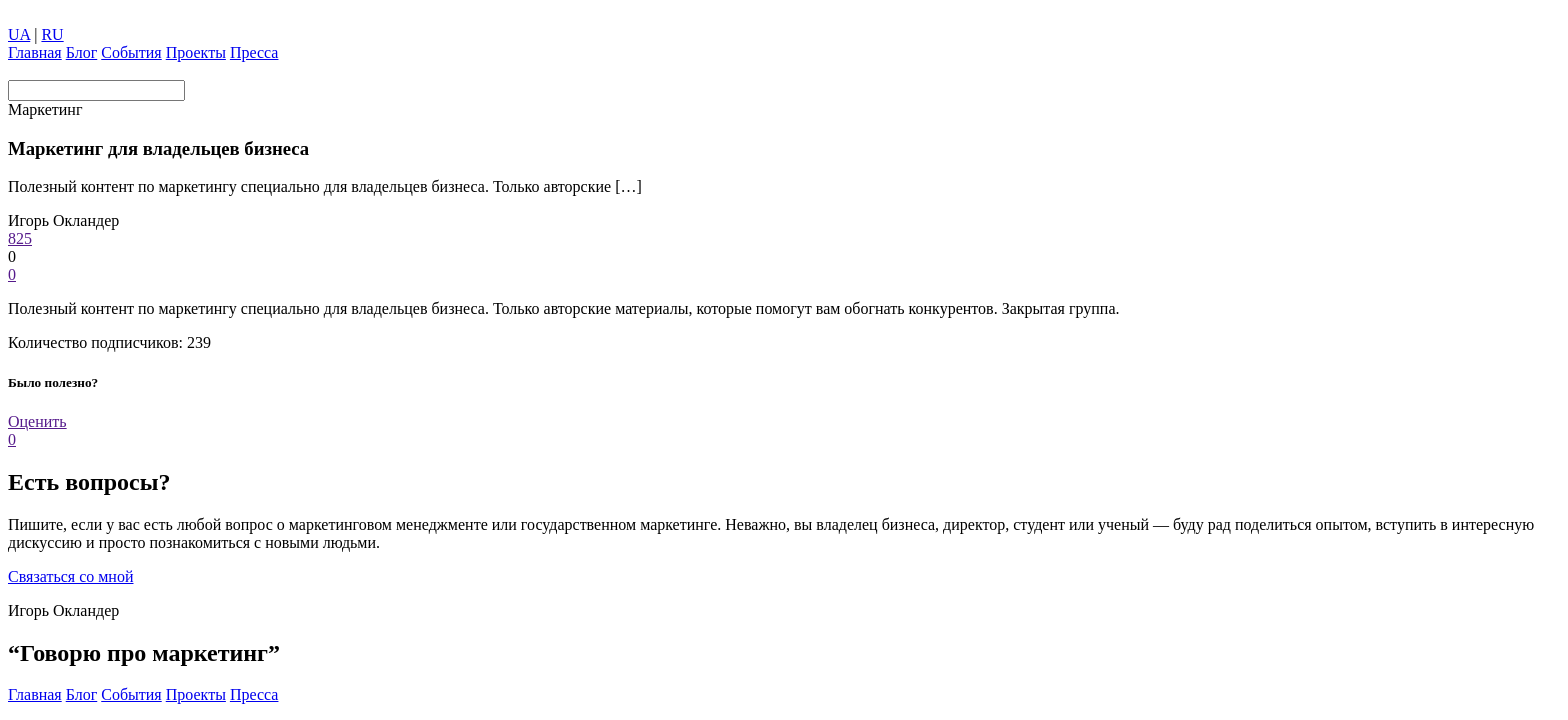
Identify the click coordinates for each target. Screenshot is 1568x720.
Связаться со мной (70, 576)
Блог (82, 52)
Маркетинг (45, 109)
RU (52, 34)
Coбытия (131, 52)
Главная (35, 52)
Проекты (196, 52)
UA (19, 34)
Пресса (254, 52)
